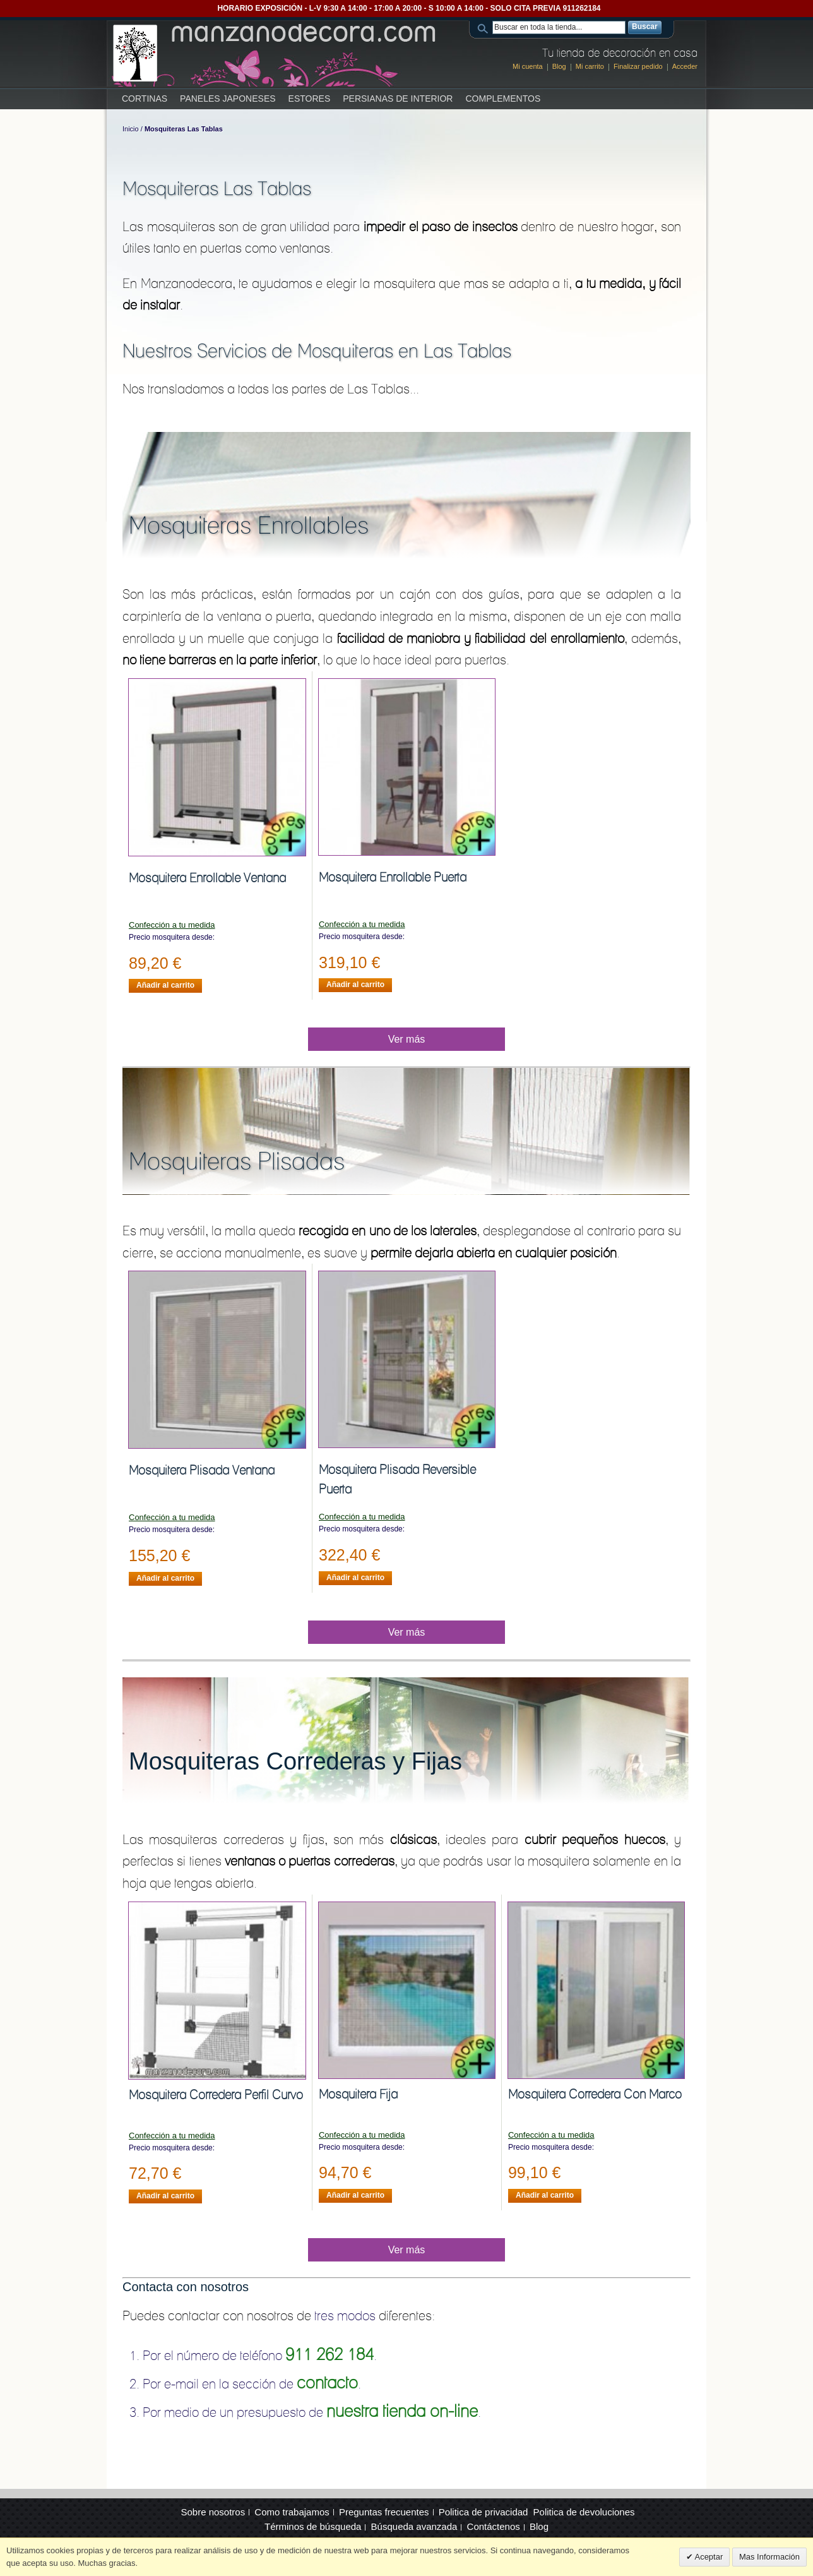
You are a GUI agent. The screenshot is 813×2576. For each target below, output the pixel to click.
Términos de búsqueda (312, 2526)
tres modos (345, 2315)
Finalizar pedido (638, 66)
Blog (559, 66)
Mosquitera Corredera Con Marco (595, 2094)
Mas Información (769, 2556)
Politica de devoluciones (584, 2512)
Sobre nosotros (213, 2512)
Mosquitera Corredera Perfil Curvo (216, 2094)
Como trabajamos (291, 2512)
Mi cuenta (528, 66)
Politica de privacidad (483, 2512)
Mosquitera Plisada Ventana (202, 1470)
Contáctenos (493, 2526)
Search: (484, 27)
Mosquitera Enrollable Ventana (207, 877)
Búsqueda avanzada (414, 2526)
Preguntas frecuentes (384, 2512)
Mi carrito (590, 66)
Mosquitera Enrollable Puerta (392, 877)
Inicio (130, 129)
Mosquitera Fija (358, 2094)
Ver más (406, 1039)
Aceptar (708, 2556)
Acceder (684, 66)
